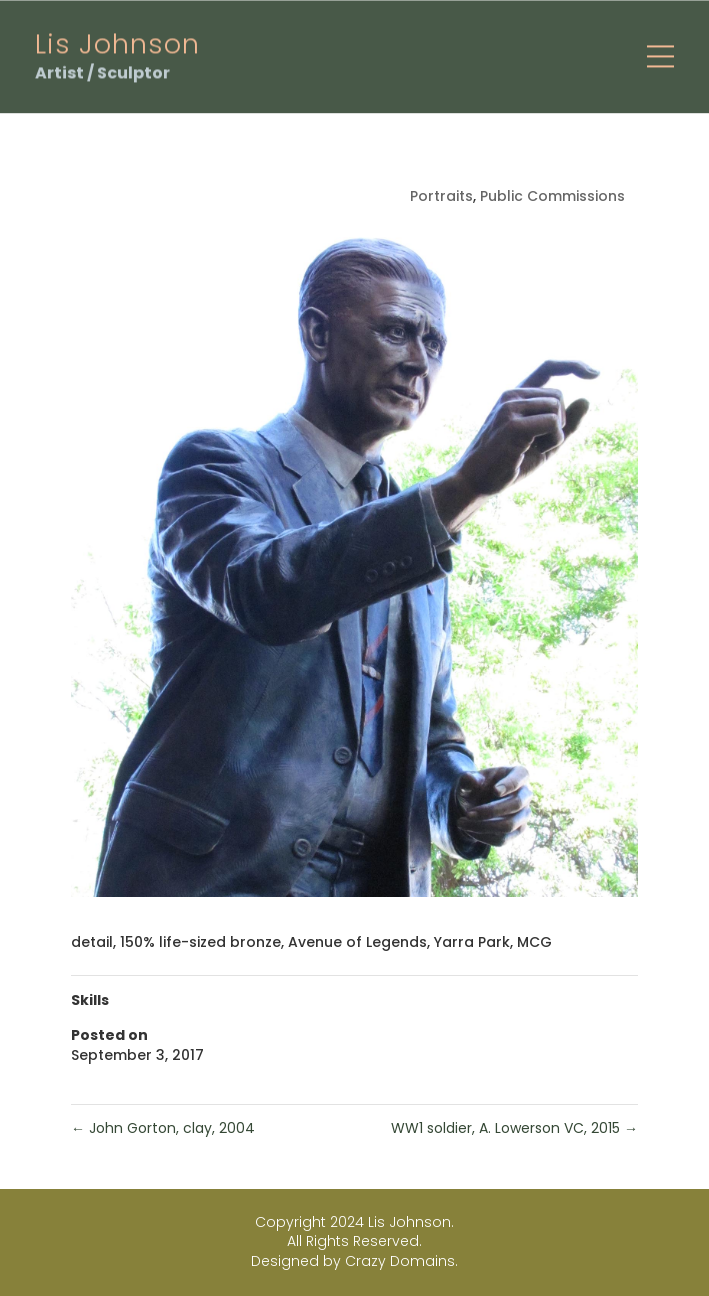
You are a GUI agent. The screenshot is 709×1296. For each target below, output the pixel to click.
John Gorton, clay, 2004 (163, 1128)
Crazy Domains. (401, 1261)
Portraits (441, 196)
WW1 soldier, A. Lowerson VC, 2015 (514, 1128)
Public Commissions (552, 196)
